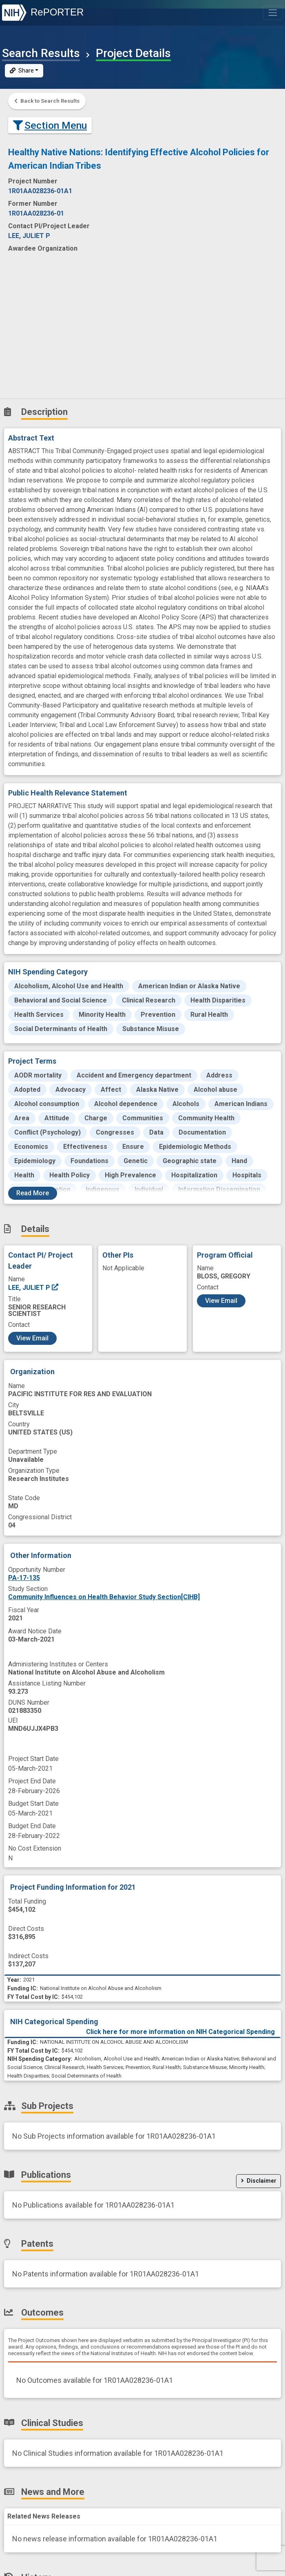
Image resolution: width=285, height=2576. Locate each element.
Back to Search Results (47, 101)
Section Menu (50, 125)
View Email (32, 1338)
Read (32, 1193)
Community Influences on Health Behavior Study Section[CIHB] (104, 1597)
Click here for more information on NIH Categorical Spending (180, 2032)
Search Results (41, 53)
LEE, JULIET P (33, 1287)
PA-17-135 (24, 1578)
